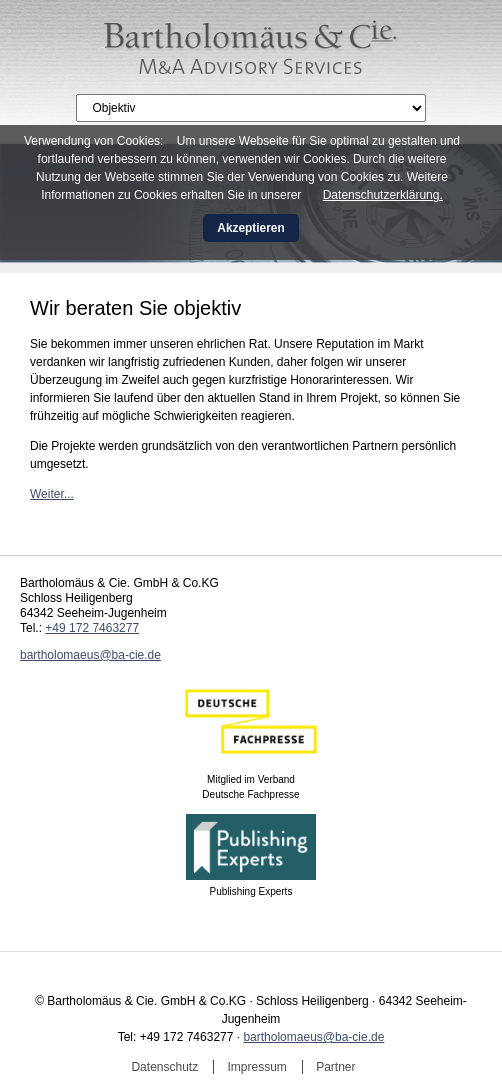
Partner (335, 1067)
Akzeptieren (250, 228)
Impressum (257, 1067)
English (464, 101)
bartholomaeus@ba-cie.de (90, 655)
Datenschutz (164, 1067)
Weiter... (52, 494)
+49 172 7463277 (92, 628)
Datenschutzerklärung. (383, 195)
